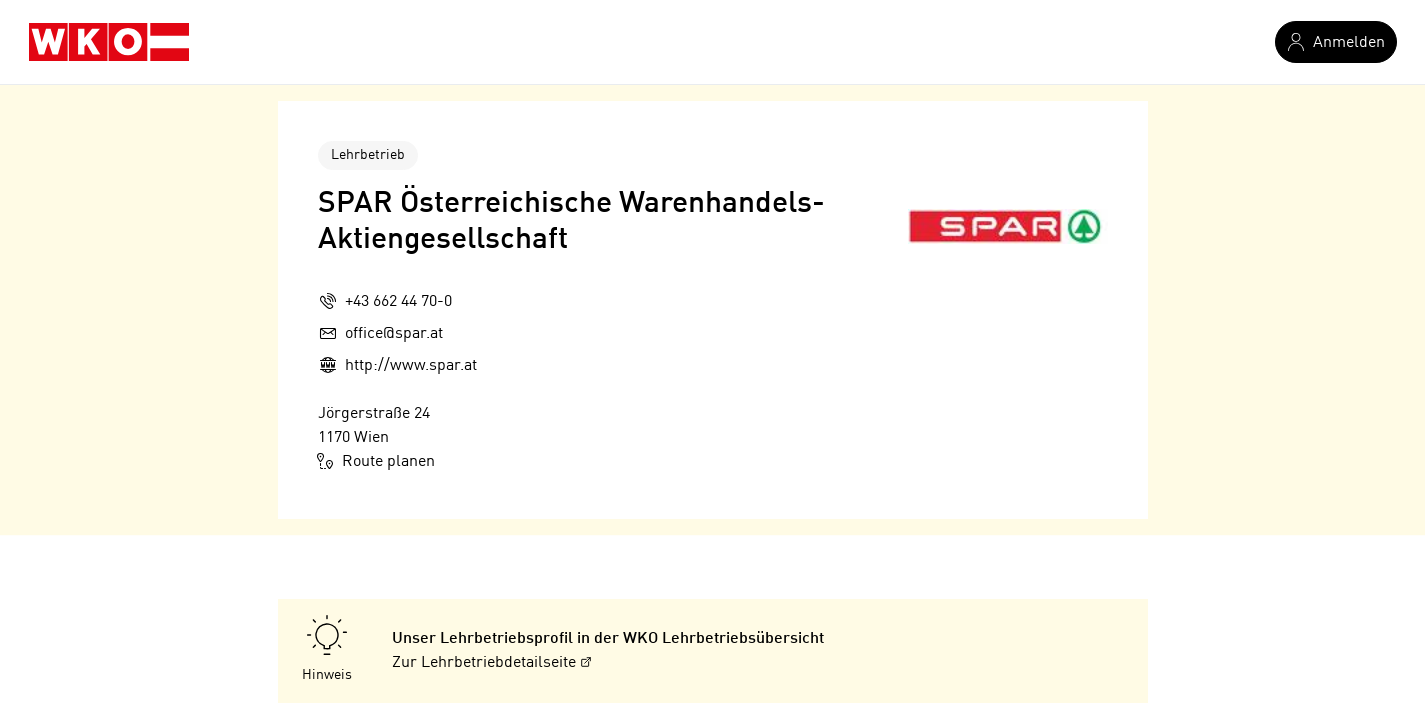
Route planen (376, 461)
